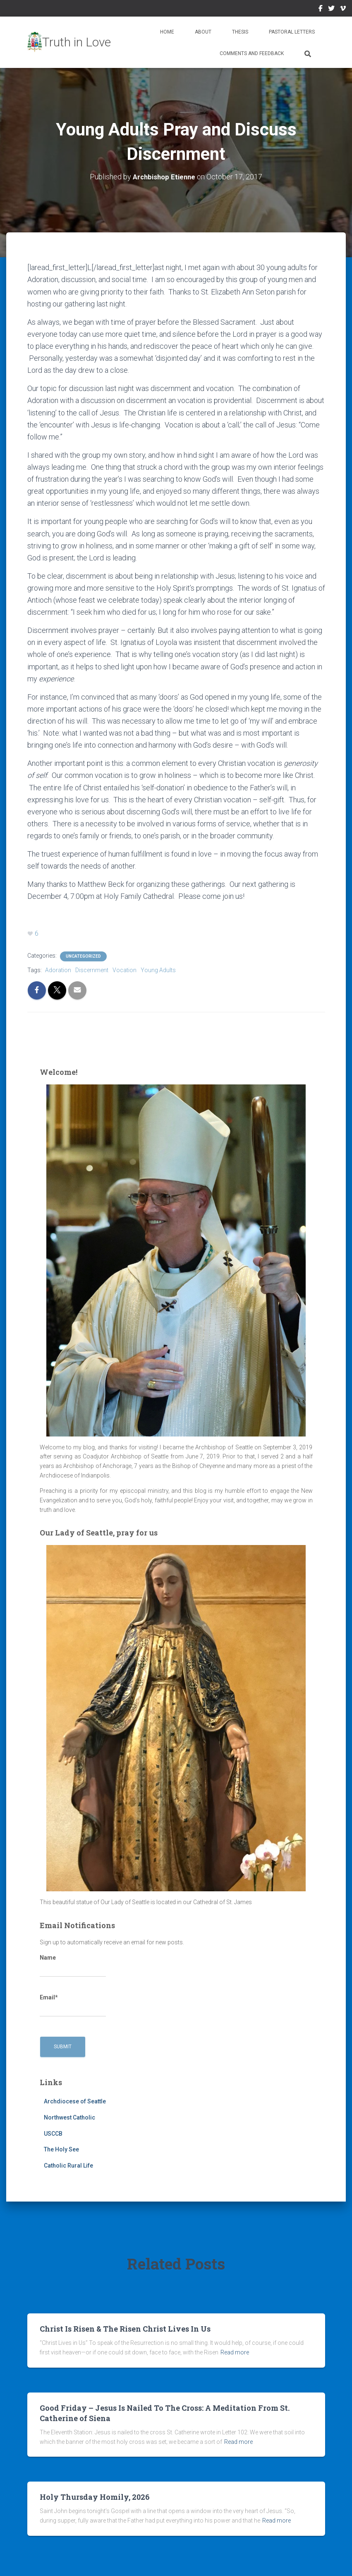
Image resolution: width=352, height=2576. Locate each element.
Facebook (320, 9)
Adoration (58, 969)
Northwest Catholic (69, 2117)
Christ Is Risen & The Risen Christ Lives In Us (125, 2328)
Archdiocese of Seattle (75, 2101)
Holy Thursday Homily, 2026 (95, 2496)
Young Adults (158, 969)
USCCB (53, 2132)
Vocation (124, 969)
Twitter (331, 9)
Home (167, 32)
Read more (234, 2352)
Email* (73, 2005)
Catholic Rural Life (68, 2164)
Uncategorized (83, 956)
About (203, 32)
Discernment (91, 969)
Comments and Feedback (252, 53)
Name (73, 1965)
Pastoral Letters (292, 32)
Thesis (240, 32)
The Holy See (61, 2149)
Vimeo (343, 9)
